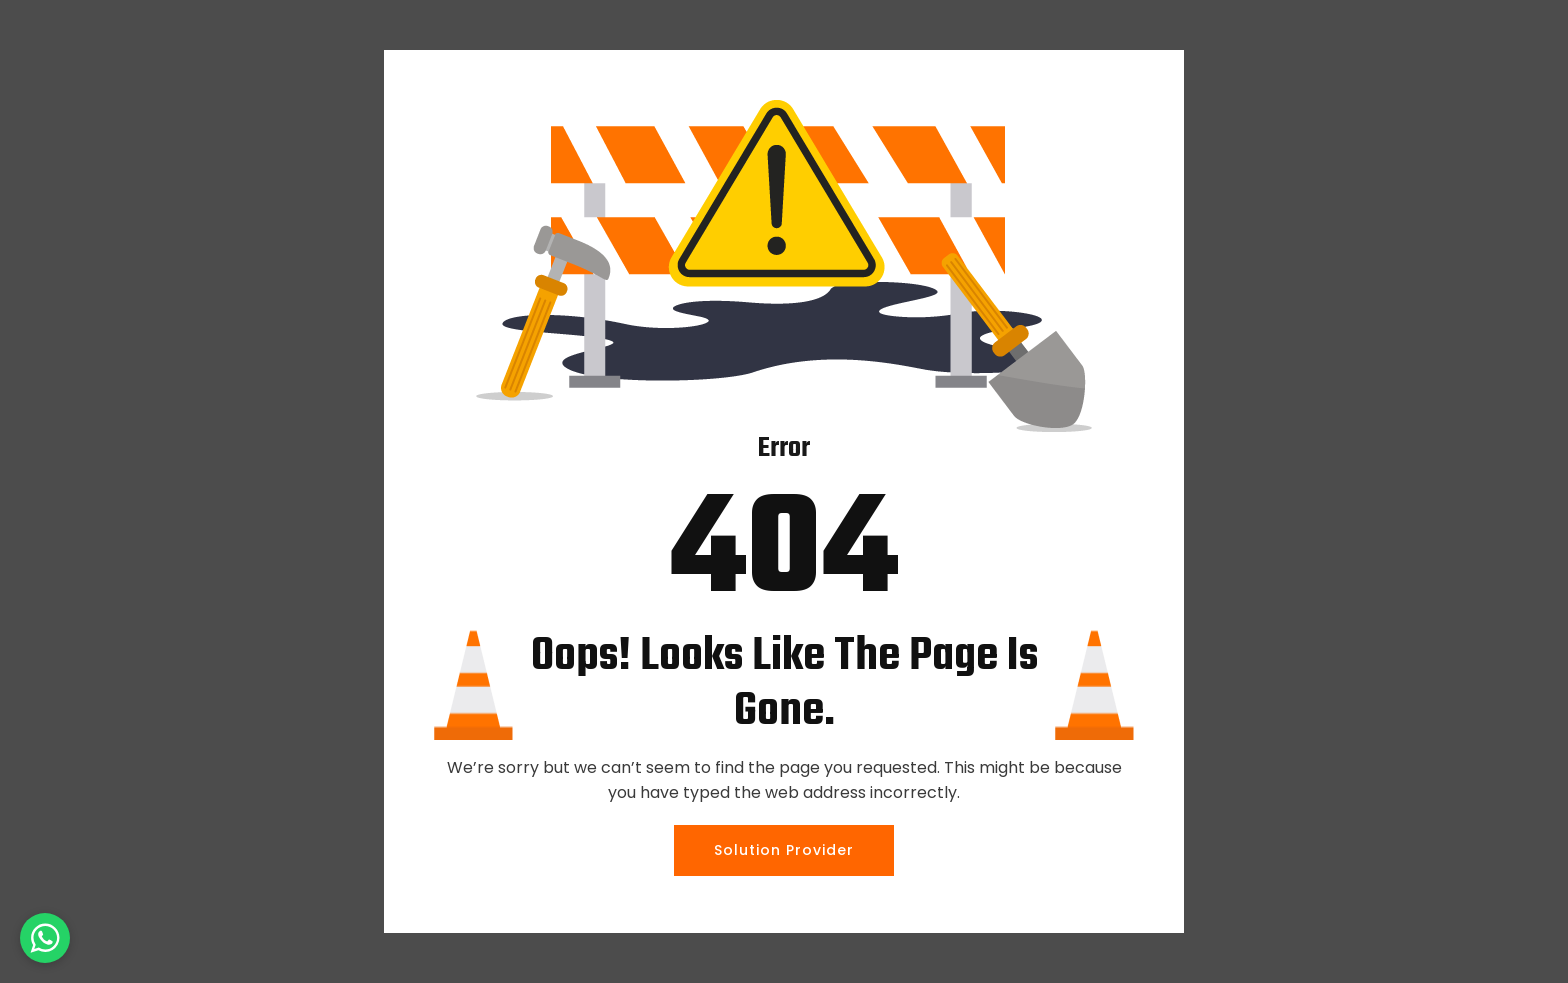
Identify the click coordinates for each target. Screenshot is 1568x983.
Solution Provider (784, 850)
